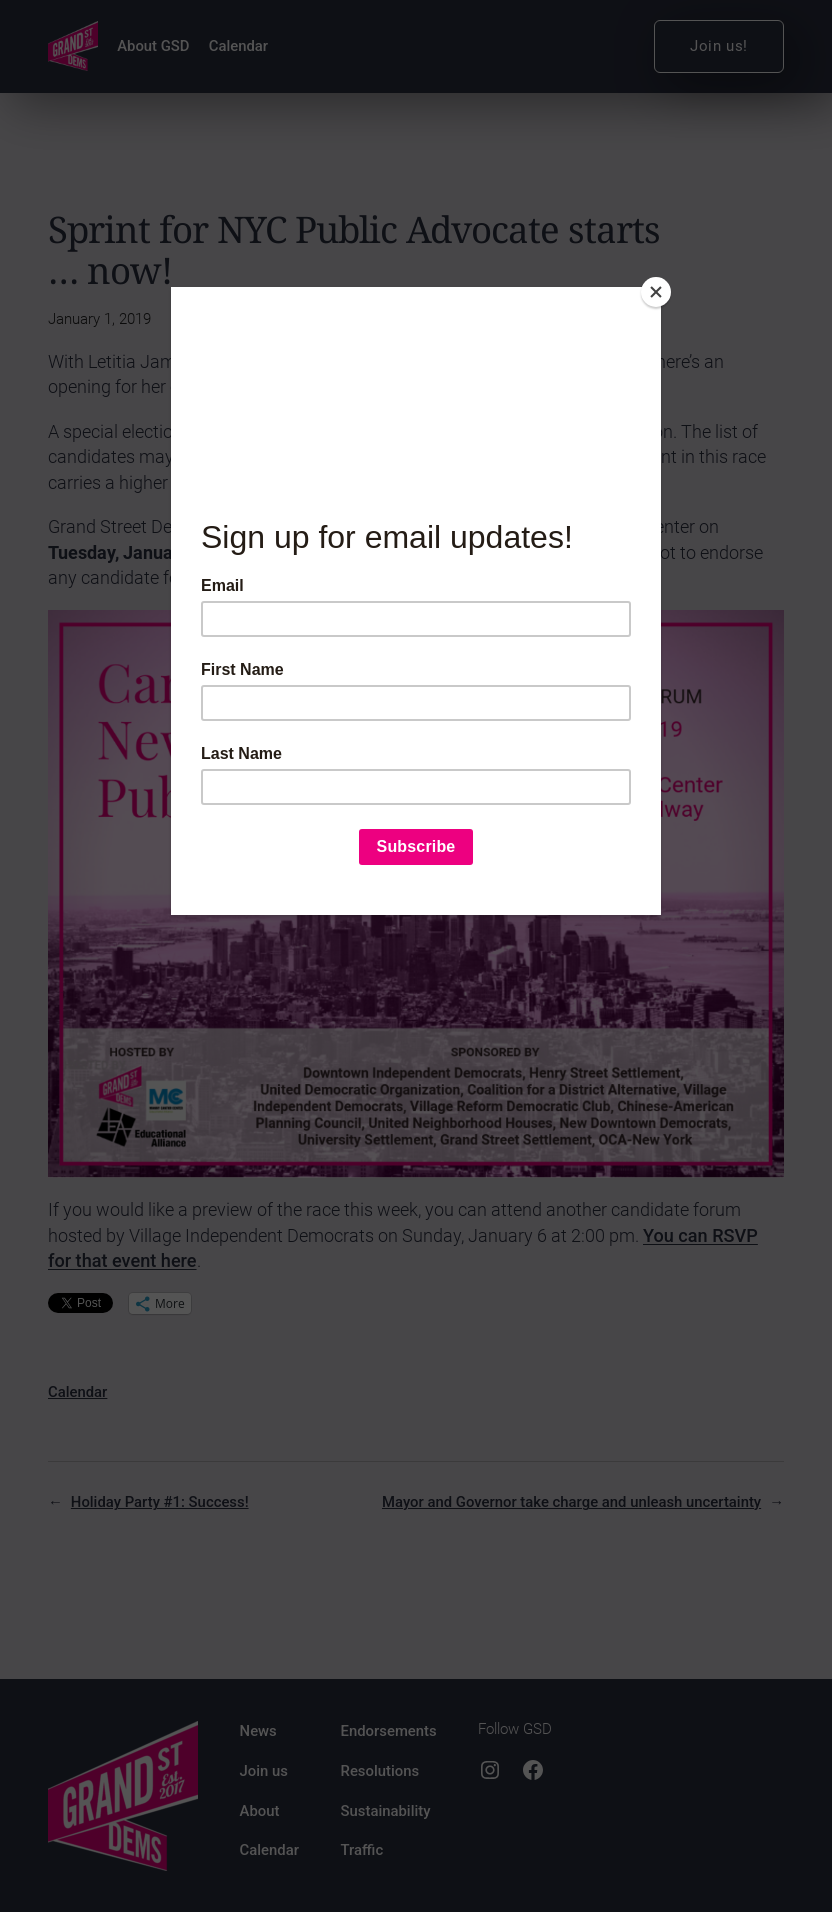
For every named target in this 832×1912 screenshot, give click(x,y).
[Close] (656, 292)
